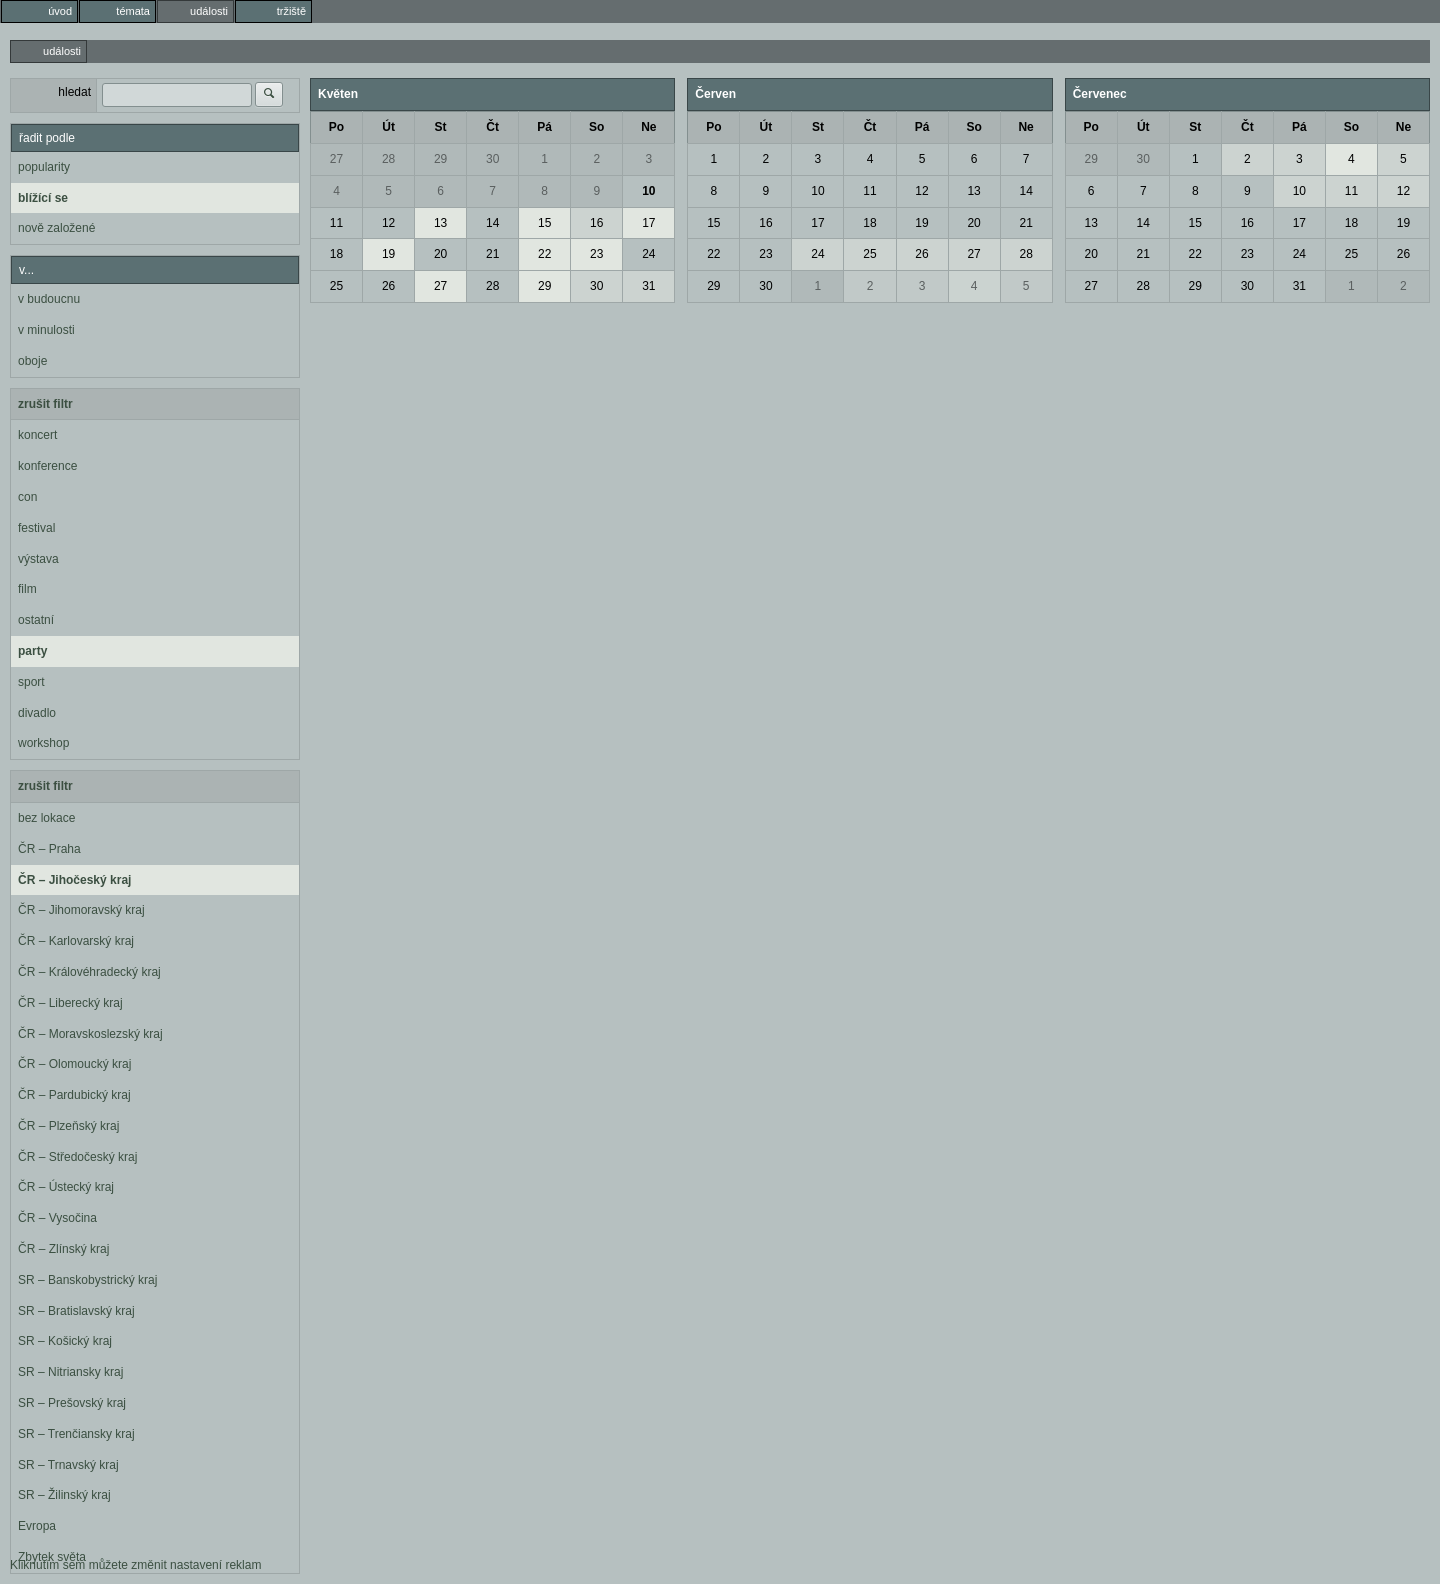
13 (440, 223)
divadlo (37, 713)
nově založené (56, 228)
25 (336, 286)
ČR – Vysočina (57, 1218)
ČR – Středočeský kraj (77, 1157)
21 (492, 254)
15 (544, 223)
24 (648, 254)
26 (388, 286)
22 (544, 254)
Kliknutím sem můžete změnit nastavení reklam (135, 1565)
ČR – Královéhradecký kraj (89, 972)
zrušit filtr (45, 404)
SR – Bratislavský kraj (76, 1311)
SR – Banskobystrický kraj (87, 1280)
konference (47, 466)
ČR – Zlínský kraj (63, 1249)
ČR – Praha (49, 849)
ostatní (36, 620)
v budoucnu (49, 299)
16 (596, 223)
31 (648, 286)
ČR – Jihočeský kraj (74, 880)
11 (336, 223)
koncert (37, 435)
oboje (32, 361)
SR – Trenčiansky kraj (76, 1434)
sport (31, 682)
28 (388, 159)
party (32, 651)
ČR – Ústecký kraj (66, 1187)
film (27, 589)
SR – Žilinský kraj (64, 1495)
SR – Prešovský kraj (72, 1403)
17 (648, 223)
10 (648, 191)
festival (36, 528)
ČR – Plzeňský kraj (68, 1126)
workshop (43, 743)
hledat (74, 92)
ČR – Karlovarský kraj (76, 941)
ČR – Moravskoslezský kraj (90, 1034)
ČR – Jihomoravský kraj (81, 910)
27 (336, 159)
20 (440, 254)
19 (388, 254)
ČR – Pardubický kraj (74, 1095)
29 (440, 159)
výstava (38, 559)
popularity (44, 167)
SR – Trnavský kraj (68, 1465)
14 (492, 223)
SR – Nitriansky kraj (70, 1372)
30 (492, 159)
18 (336, 254)
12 (388, 223)
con (27, 497)
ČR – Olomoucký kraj (74, 1064)
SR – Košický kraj (65, 1341)
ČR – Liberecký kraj (70, 1003)
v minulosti (46, 330)
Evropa (37, 1526)
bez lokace (46, 818)
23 (596, 254)
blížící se (43, 198)
